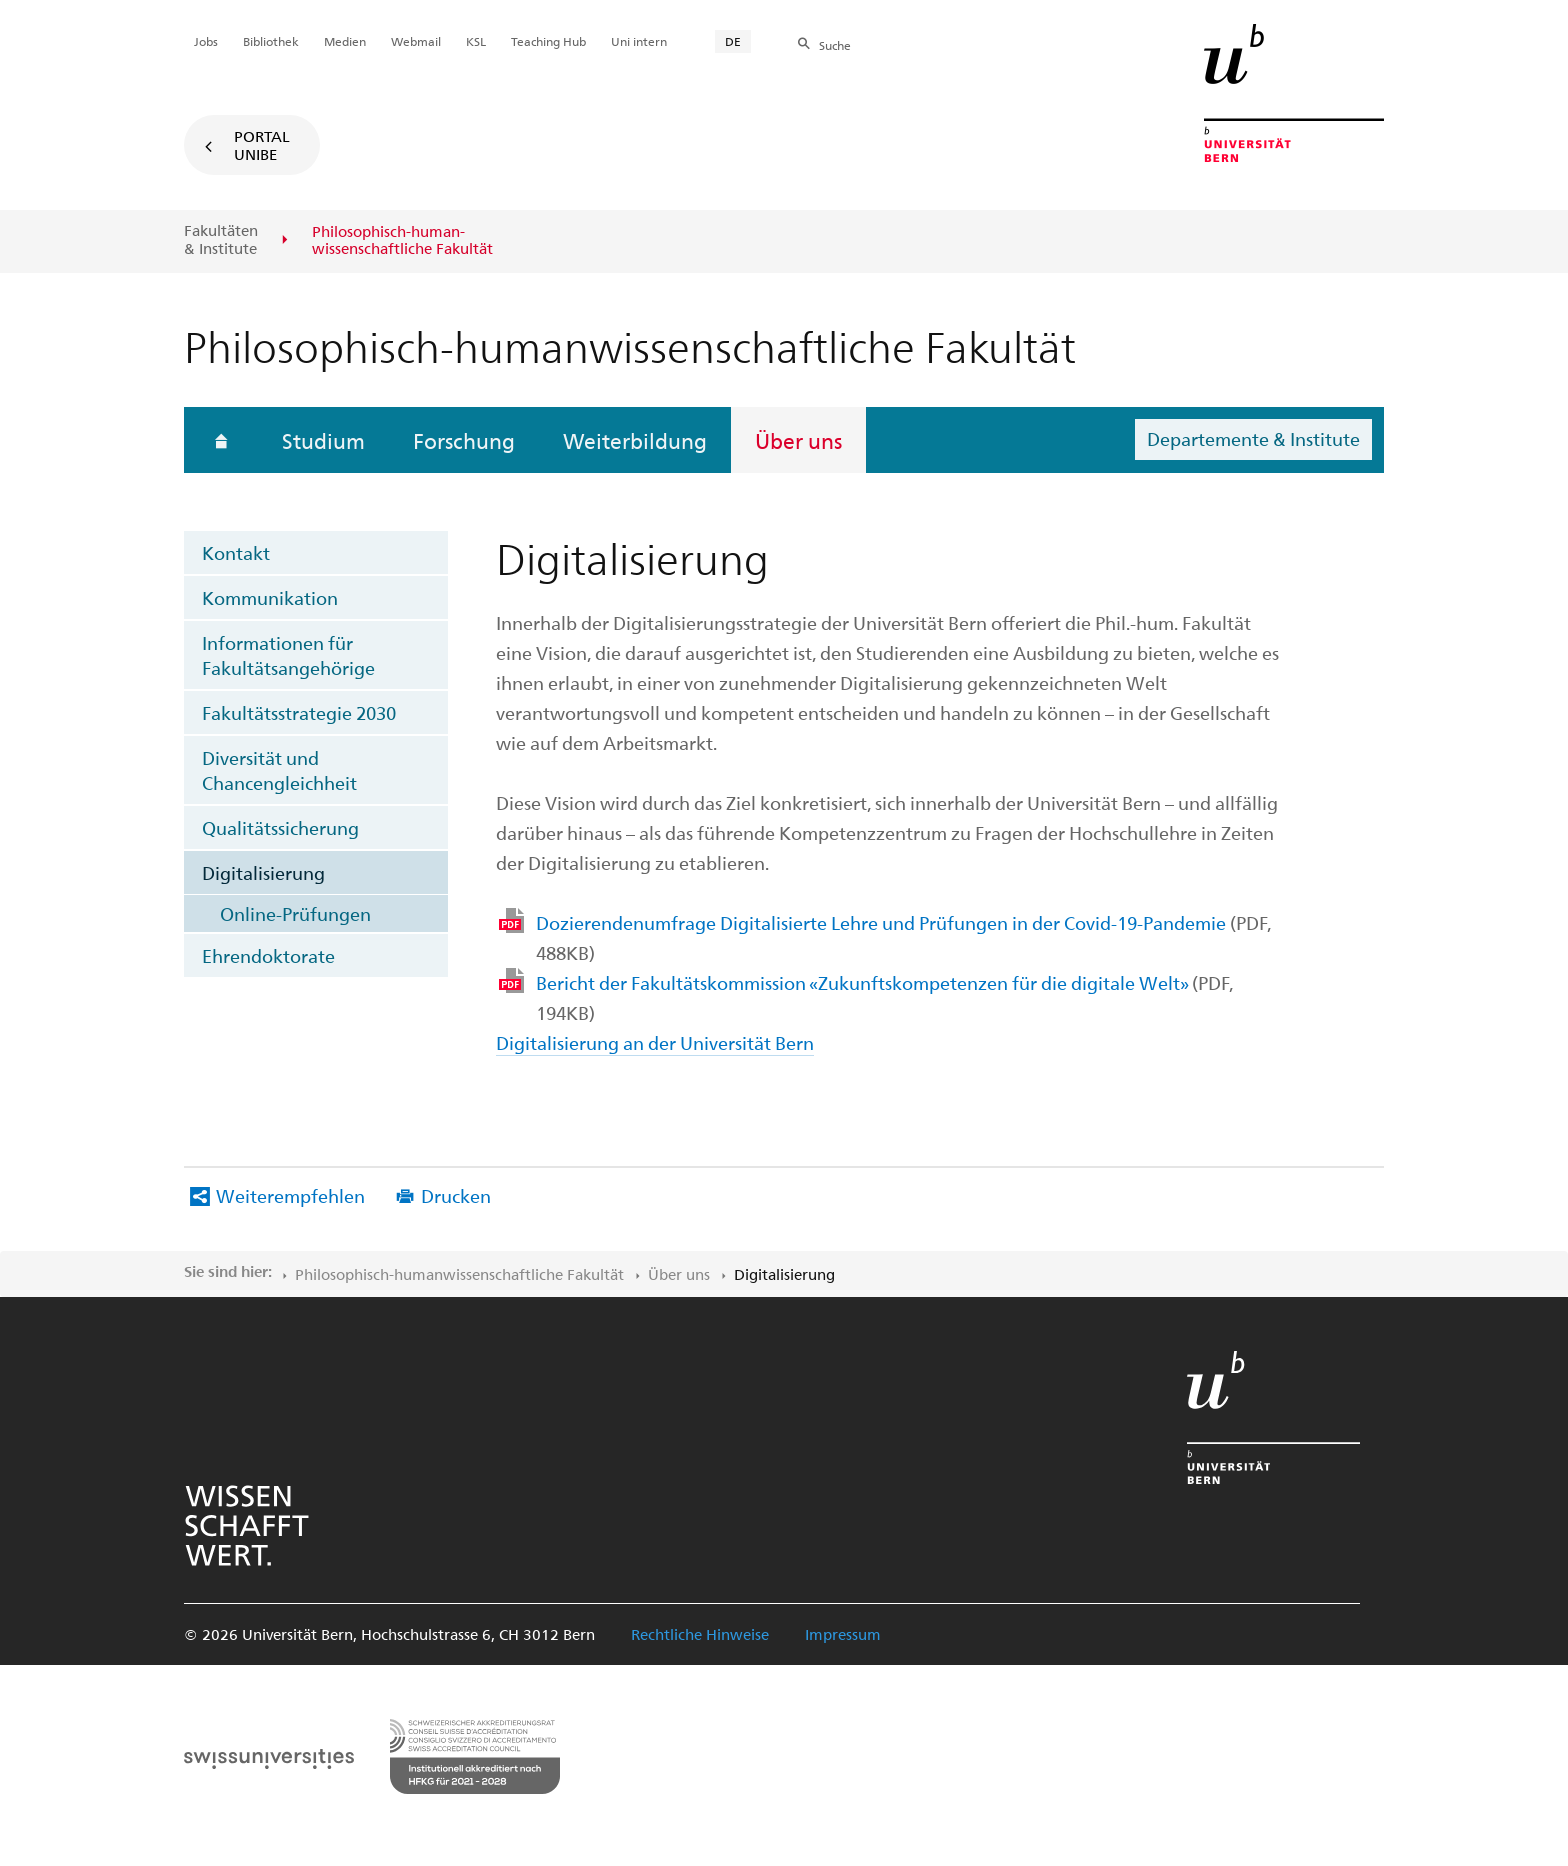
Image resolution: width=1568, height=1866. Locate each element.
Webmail (416, 41)
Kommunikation (270, 597)
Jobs (206, 41)
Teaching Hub (548, 41)
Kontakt (236, 552)
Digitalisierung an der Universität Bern (655, 1042)
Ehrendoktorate (268, 955)
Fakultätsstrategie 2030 (299, 712)
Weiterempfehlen (290, 1195)
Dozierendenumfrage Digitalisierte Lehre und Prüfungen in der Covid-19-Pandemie (903, 937)
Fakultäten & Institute (221, 239)
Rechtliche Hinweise (700, 1634)
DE (733, 41)
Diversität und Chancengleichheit (279, 770)
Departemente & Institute (1253, 438)
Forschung (464, 440)
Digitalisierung (263, 872)
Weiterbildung (635, 440)
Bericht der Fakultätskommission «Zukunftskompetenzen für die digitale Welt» (884, 997)
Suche (835, 45)
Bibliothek (271, 41)
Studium (323, 440)
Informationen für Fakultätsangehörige (288, 655)
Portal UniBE (262, 145)
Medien (345, 41)
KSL (476, 41)
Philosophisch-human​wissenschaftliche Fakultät (459, 1274)
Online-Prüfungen (295, 913)
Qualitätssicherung (280, 827)
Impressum (843, 1634)
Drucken (456, 1195)
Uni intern (639, 41)
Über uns (798, 440)
